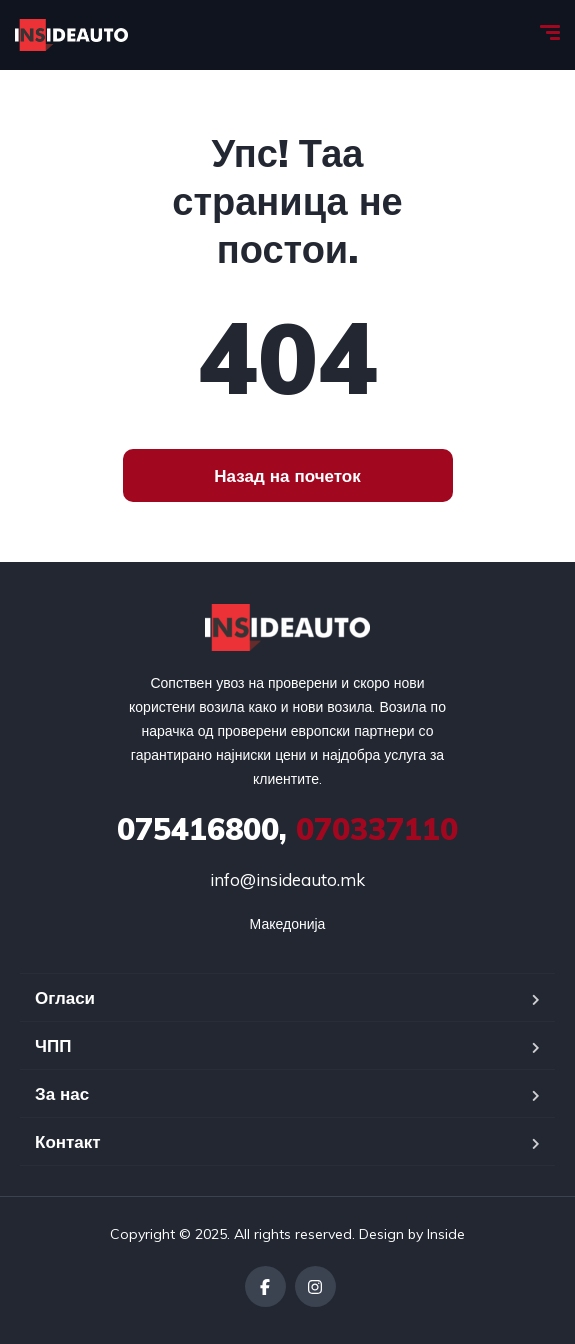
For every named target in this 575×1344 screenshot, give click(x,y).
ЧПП (53, 1045)
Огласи (65, 997)
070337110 (287, 829)
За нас (62, 1093)
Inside (446, 1234)
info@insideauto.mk (287, 879)
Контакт (68, 1141)
